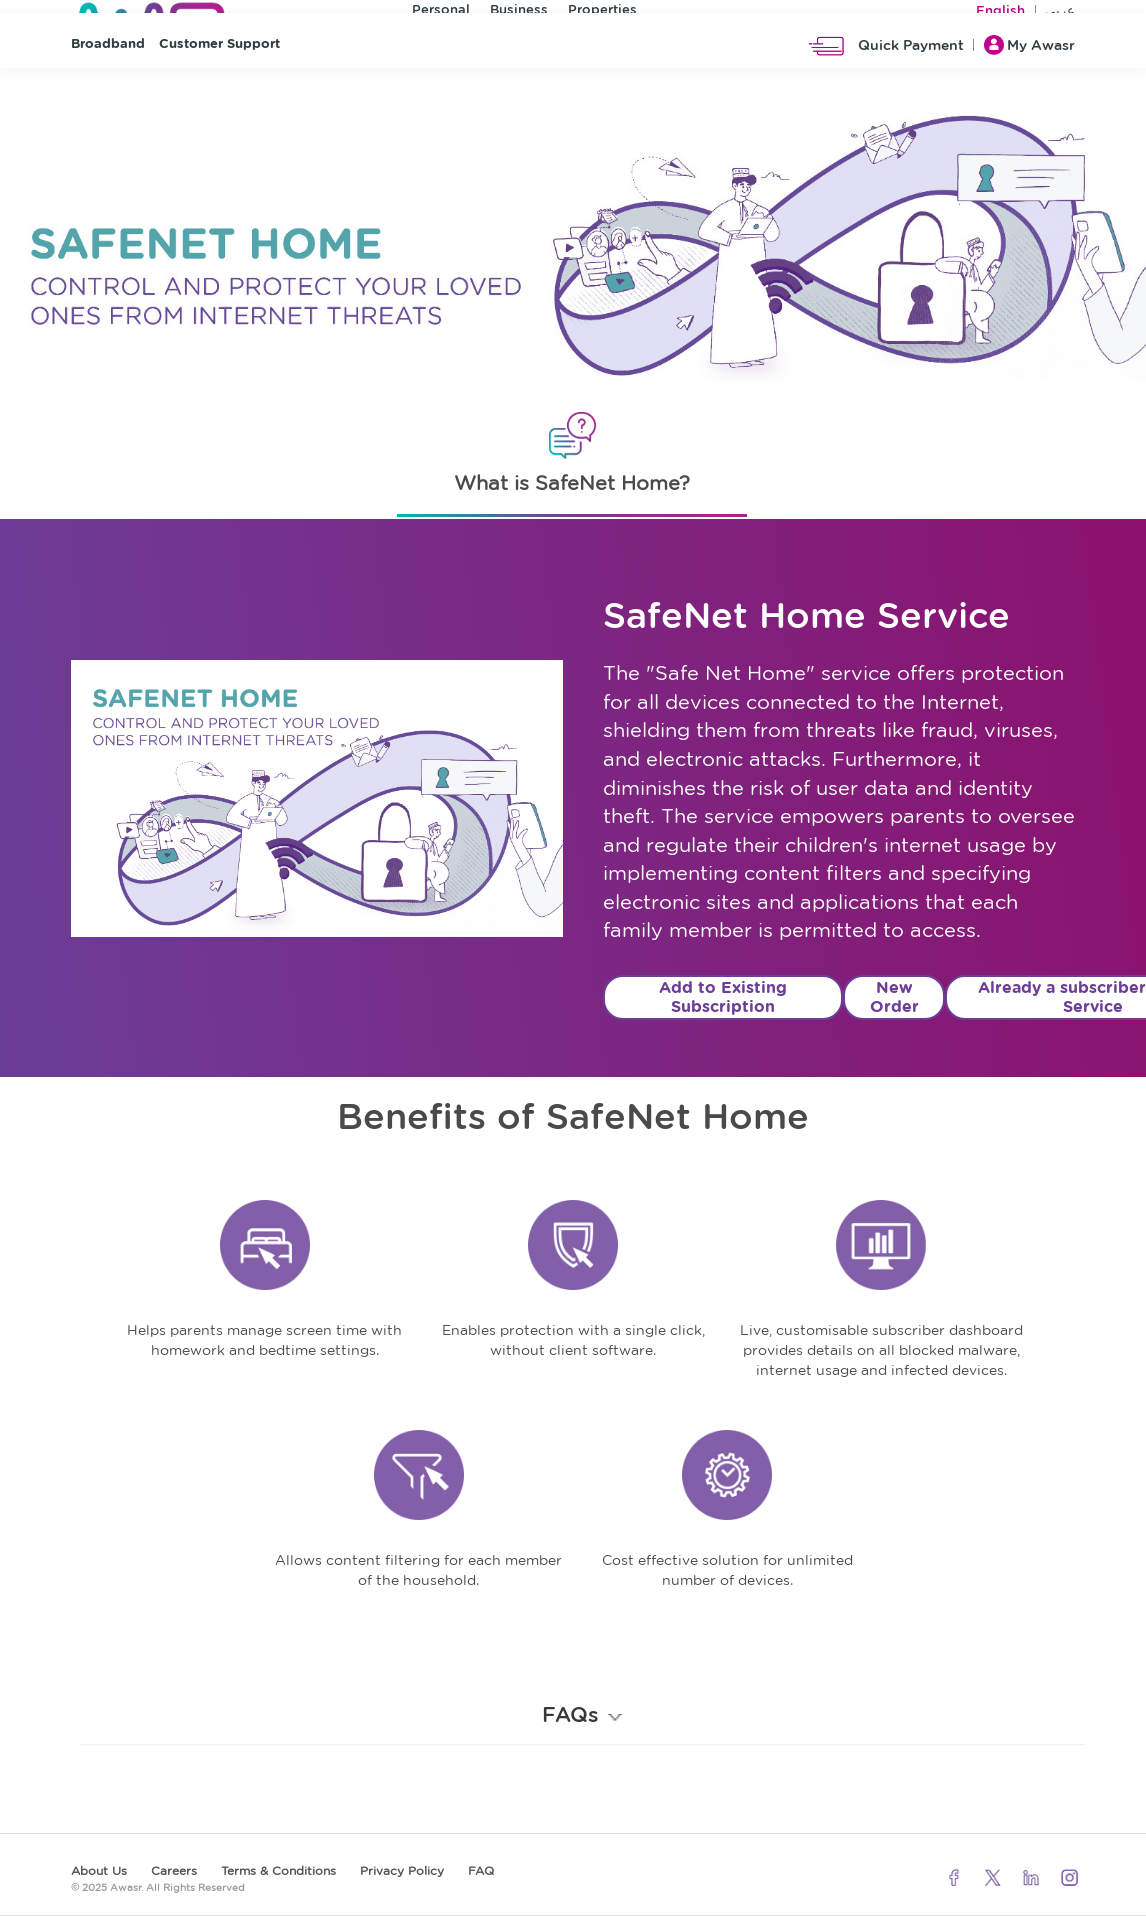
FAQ (481, 1870)
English (1000, 14)
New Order (894, 996)
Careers (174, 1870)
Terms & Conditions (278, 1870)
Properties (602, 13)
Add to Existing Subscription (723, 996)
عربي (1060, 14)
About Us (99, 1870)
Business (519, 13)
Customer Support (219, 90)
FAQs (583, 1714)
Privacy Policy (402, 1870)
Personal (441, 13)
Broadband (108, 90)
